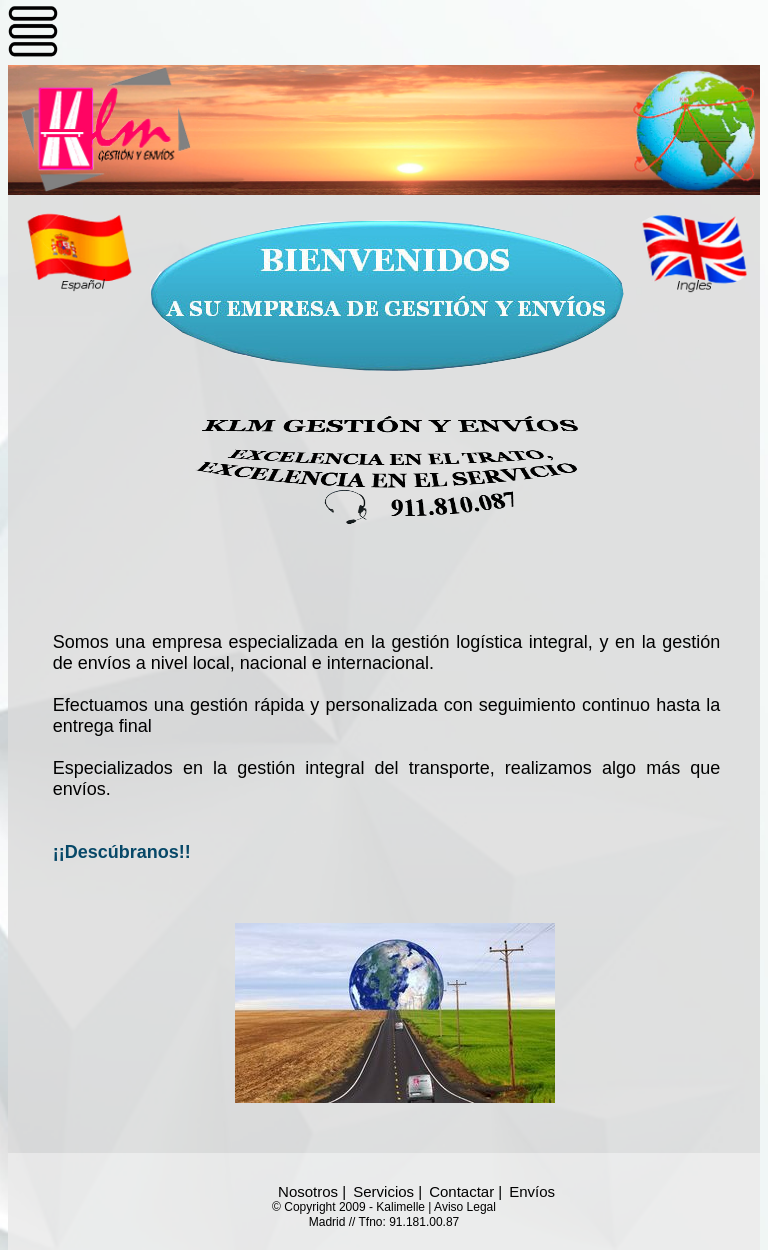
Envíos (532, 1191)
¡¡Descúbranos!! (122, 852)
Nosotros (308, 1191)
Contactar (461, 1191)
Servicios (383, 1191)
